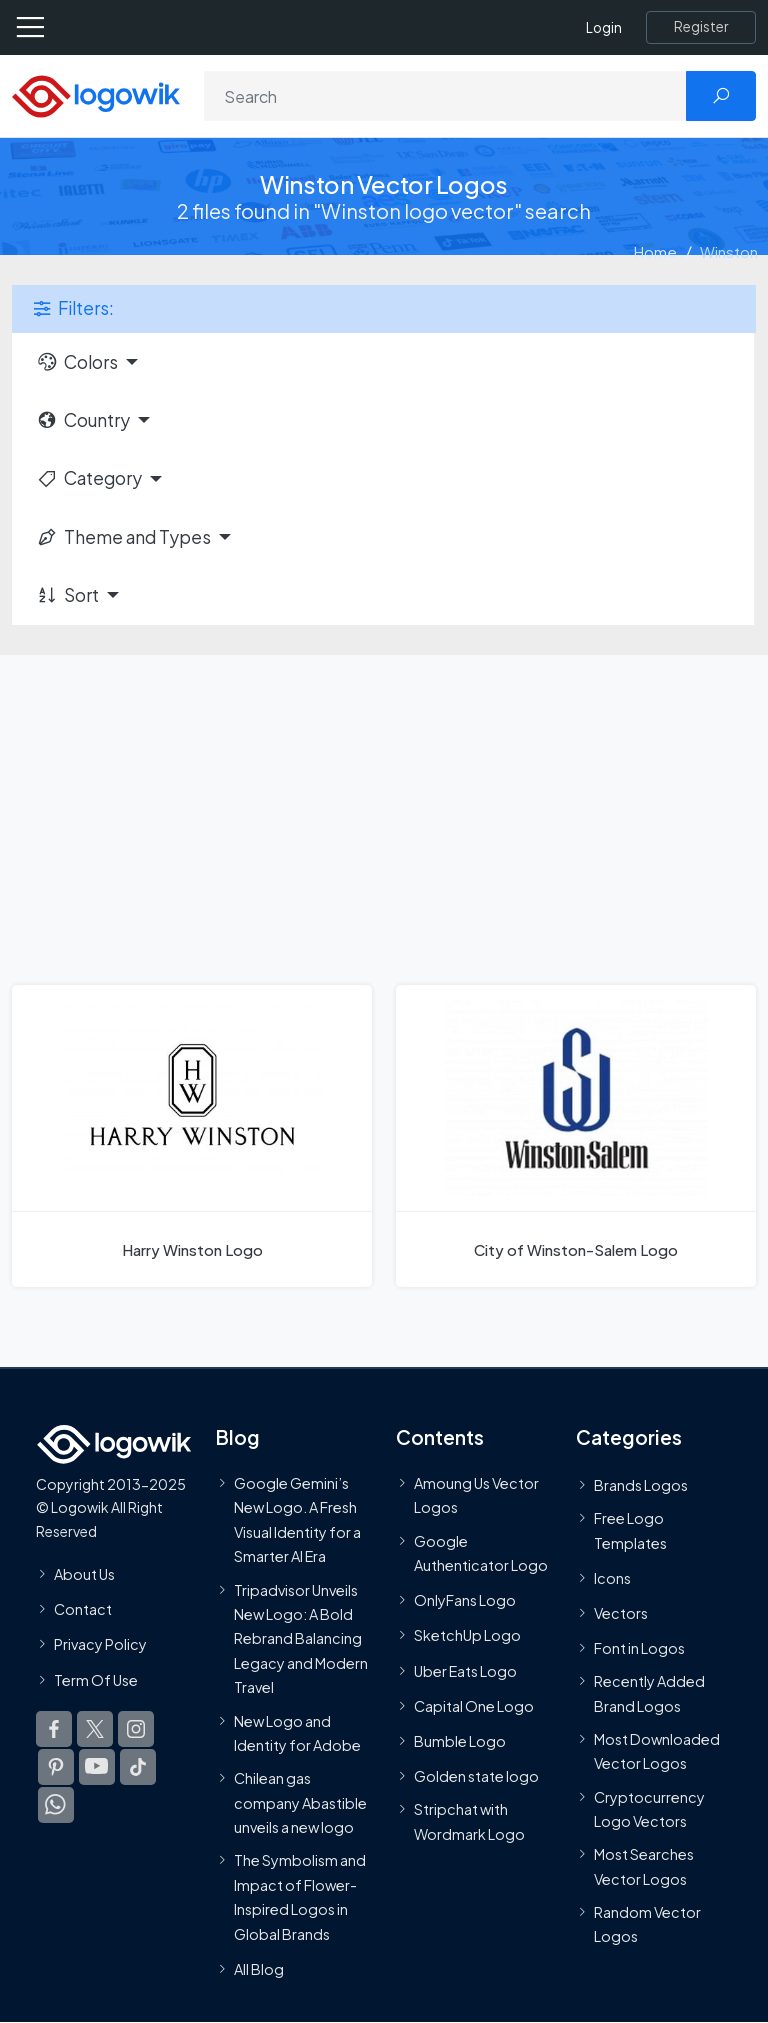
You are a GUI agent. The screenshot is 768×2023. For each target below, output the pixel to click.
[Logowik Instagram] (136, 1729)
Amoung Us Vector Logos (476, 1495)
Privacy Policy (100, 1644)
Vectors (621, 1613)
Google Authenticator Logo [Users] (481, 1553)
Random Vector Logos (647, 1924)
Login (604, 27)
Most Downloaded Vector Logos (657, 1751)
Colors (77, 362)
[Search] (445, 96)
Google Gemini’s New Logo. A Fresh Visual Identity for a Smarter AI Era (297, 1519)
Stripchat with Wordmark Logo (469, 1821)
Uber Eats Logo (465, 1671)
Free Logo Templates (630, 1530)
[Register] (701, 27)
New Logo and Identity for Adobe (297, 1733)
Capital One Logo (474, 1706)
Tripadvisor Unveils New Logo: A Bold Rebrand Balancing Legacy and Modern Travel (301, 1638)
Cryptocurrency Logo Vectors (649, 1809)
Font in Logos (639, 1648)
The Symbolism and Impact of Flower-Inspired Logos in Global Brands (300, 1896)
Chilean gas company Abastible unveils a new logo (300, 1802)
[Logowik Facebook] (54, 1729)
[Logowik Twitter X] (95, 1729)
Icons (612, 1578)
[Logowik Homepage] (96, 94)
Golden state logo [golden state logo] (476, 1776)
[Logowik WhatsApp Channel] (56, 1805)
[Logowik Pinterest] (56, 1767)
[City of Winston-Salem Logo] (576, 1136)
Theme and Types (123, 537)
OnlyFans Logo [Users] (465, 1600)
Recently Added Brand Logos (649, 1693)
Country (83, 420)
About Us (84, 1574)
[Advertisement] (384, 805)
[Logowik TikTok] (138, 1767)
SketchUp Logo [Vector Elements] (467, 1635)
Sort (67, 595)
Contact (83, 1609)
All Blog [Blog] (259, 1969)
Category (89, 478)
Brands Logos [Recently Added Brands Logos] (641, 1485)
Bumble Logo (460, 1741)
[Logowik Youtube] (97, 1767)
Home (655, 251)
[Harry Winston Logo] (192, 1136)
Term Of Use (96, 1679)
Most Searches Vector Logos (644, 1866)
